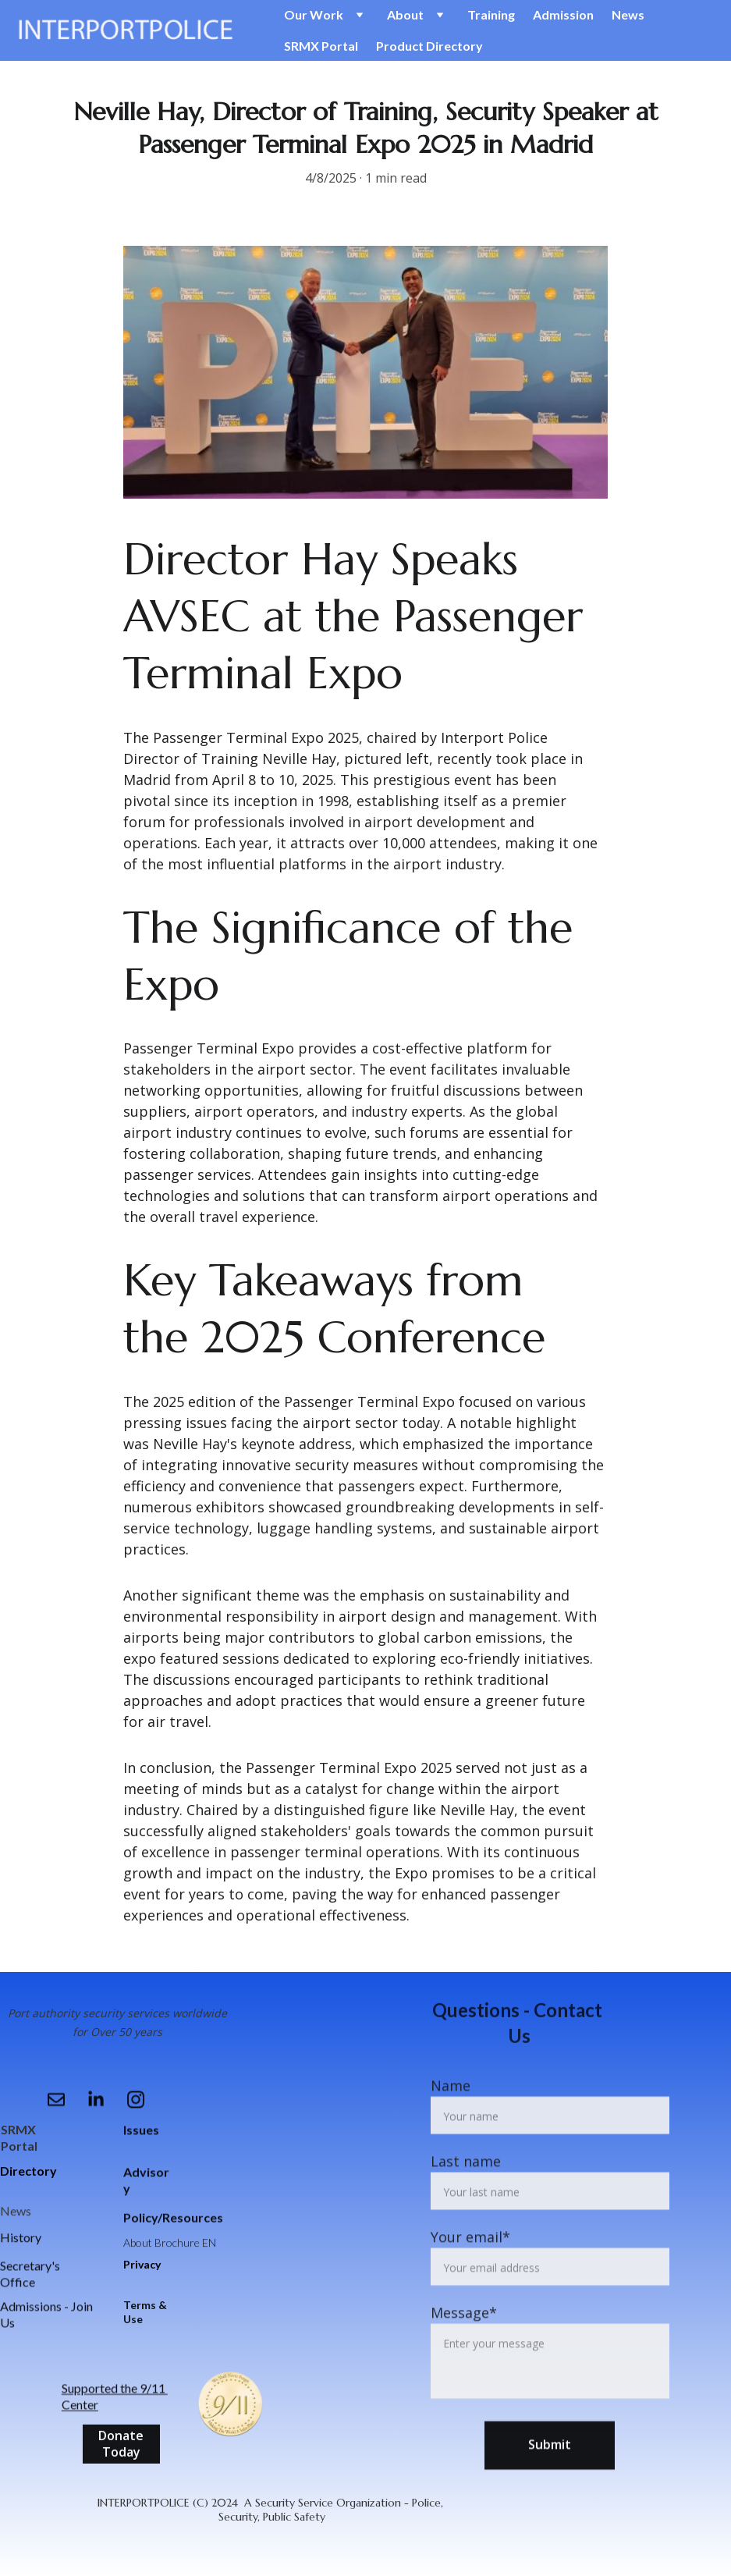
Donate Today (121, 2447)
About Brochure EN (169, 2244)
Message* (464, 2354)
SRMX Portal (321, 45)
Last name (466, 2203)
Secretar (22, 2269)
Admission (563, 14)
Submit (549, 2486)
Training (491, 14)
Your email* (470, 2278)
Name (450, 2127)
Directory (28, 2170)
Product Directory (429, 45)
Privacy (142, 2264)
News (628, 14)
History (20, 2238)
